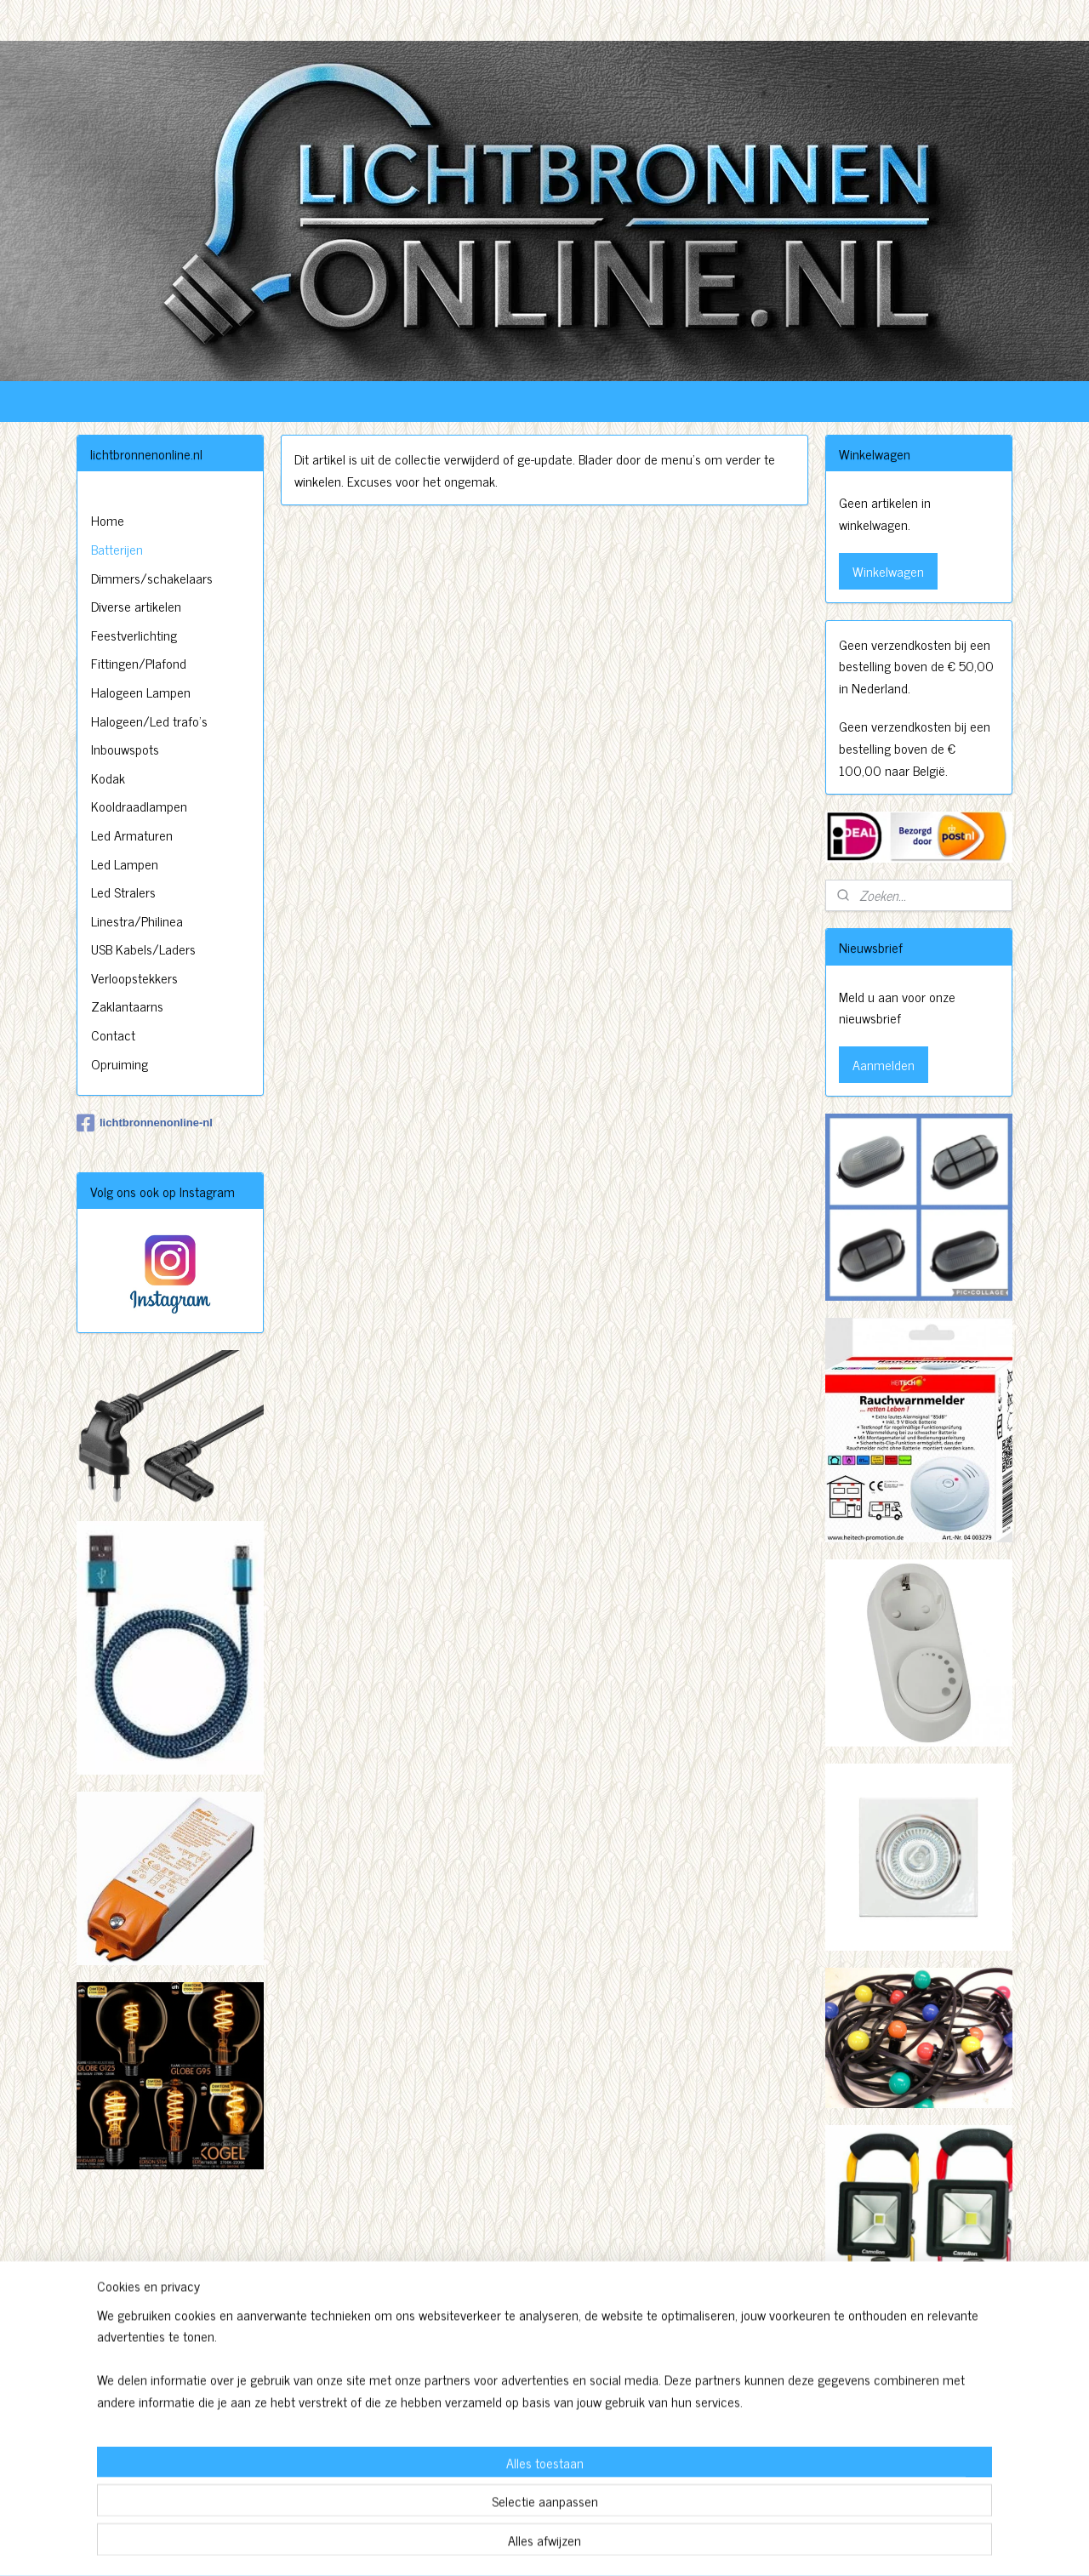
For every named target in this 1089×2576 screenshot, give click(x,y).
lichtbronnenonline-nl (145, 1123)
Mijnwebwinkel (701, 2544)
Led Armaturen (132, 835)
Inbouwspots (125, 749)
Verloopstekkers (134, 977)
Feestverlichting (134, 635)
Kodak (108, 778)
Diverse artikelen (136, 606)
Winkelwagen (888, 571)
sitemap (514, 2544)
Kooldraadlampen (139, 806)
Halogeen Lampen (141, 692)
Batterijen (117, 549)
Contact (113, 1034)
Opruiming (119, 1063)
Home (107, 520)
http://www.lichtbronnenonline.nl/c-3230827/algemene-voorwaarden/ (917, 2445)
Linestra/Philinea (137, 920)
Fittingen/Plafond (138, 663)
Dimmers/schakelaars (152, 578)
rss (539, 2544)
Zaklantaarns (127, 1005)
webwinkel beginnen (586, 2544)
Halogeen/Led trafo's (149, 721)
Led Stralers (123, 892)
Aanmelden (883, 1064)
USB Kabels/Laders (143, 949)
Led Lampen (124, 863)
